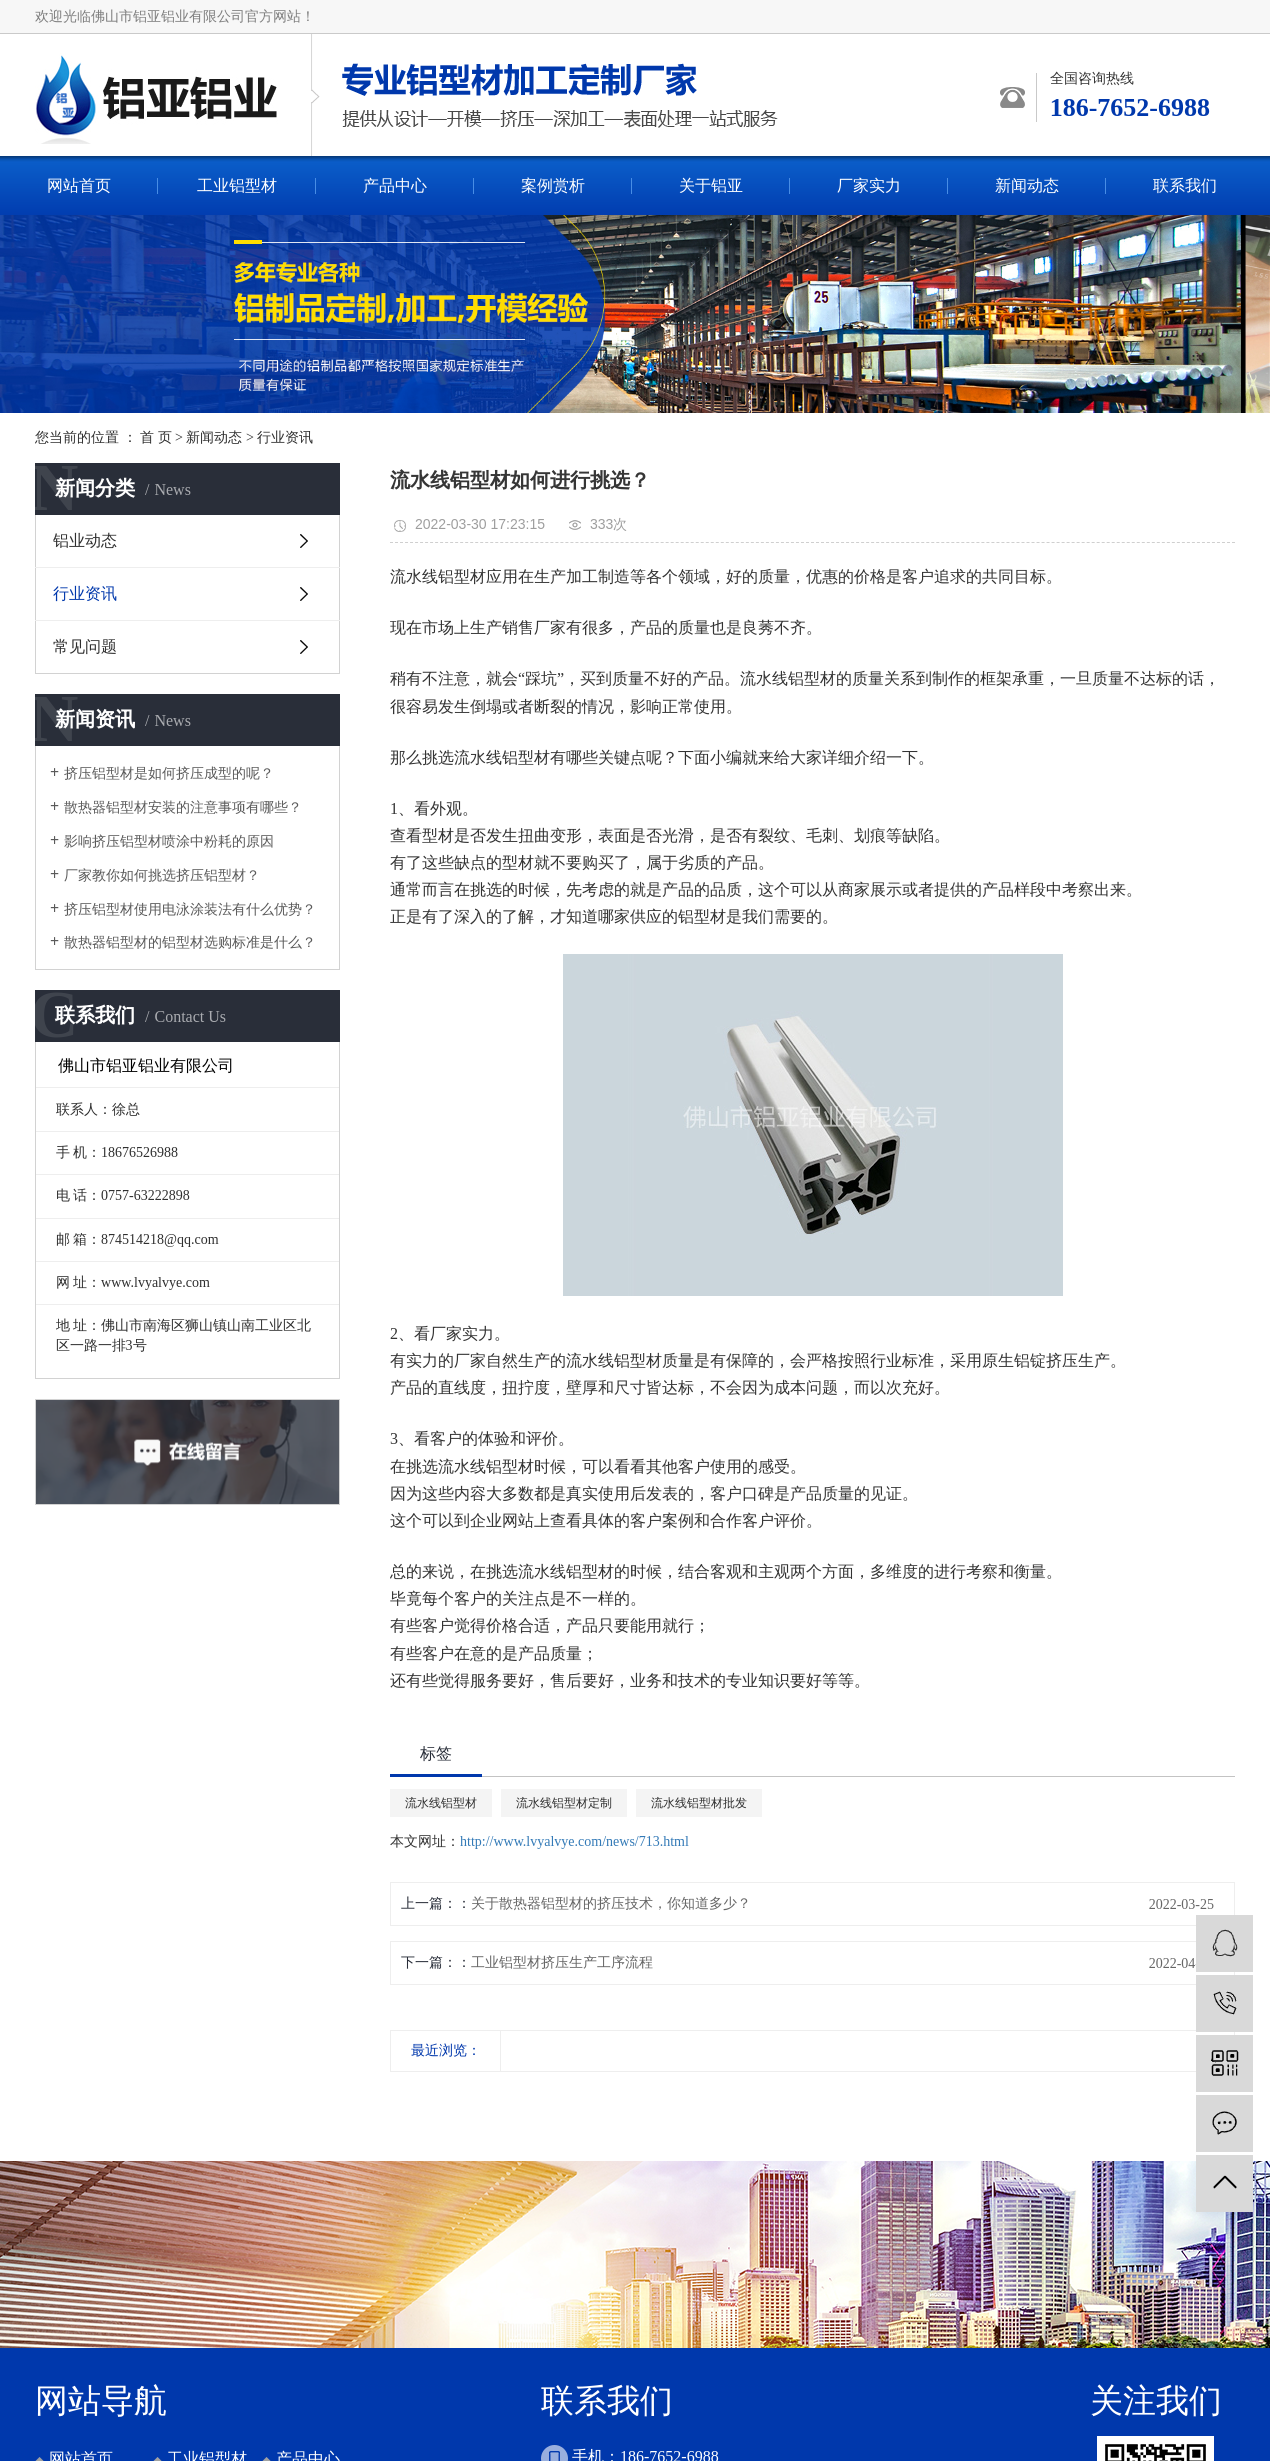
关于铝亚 (711, 185)
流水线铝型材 (441, 1803)
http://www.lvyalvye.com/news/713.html (574, 1841)
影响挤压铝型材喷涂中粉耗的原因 (169, 841)
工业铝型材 (237, 185)
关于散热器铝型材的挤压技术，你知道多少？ (611, 1903)
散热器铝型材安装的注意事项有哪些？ (183, 807)
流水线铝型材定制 (564, 1803)
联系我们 (1185, 185)
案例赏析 (553, 185)
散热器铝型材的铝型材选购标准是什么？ (190, 942)
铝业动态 (85, 540)
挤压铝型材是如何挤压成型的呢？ (169, 773)
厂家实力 (869, 185)
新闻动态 (1027, 185)
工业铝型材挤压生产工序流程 (562, 1962)
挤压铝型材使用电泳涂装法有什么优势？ (190, 909)
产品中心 (395, 185)
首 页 (156, 437)
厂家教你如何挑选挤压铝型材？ (162, 875)
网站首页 (79, 185)
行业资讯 (285, 437)
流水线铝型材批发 (699, 1803)
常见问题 (85, 646)
